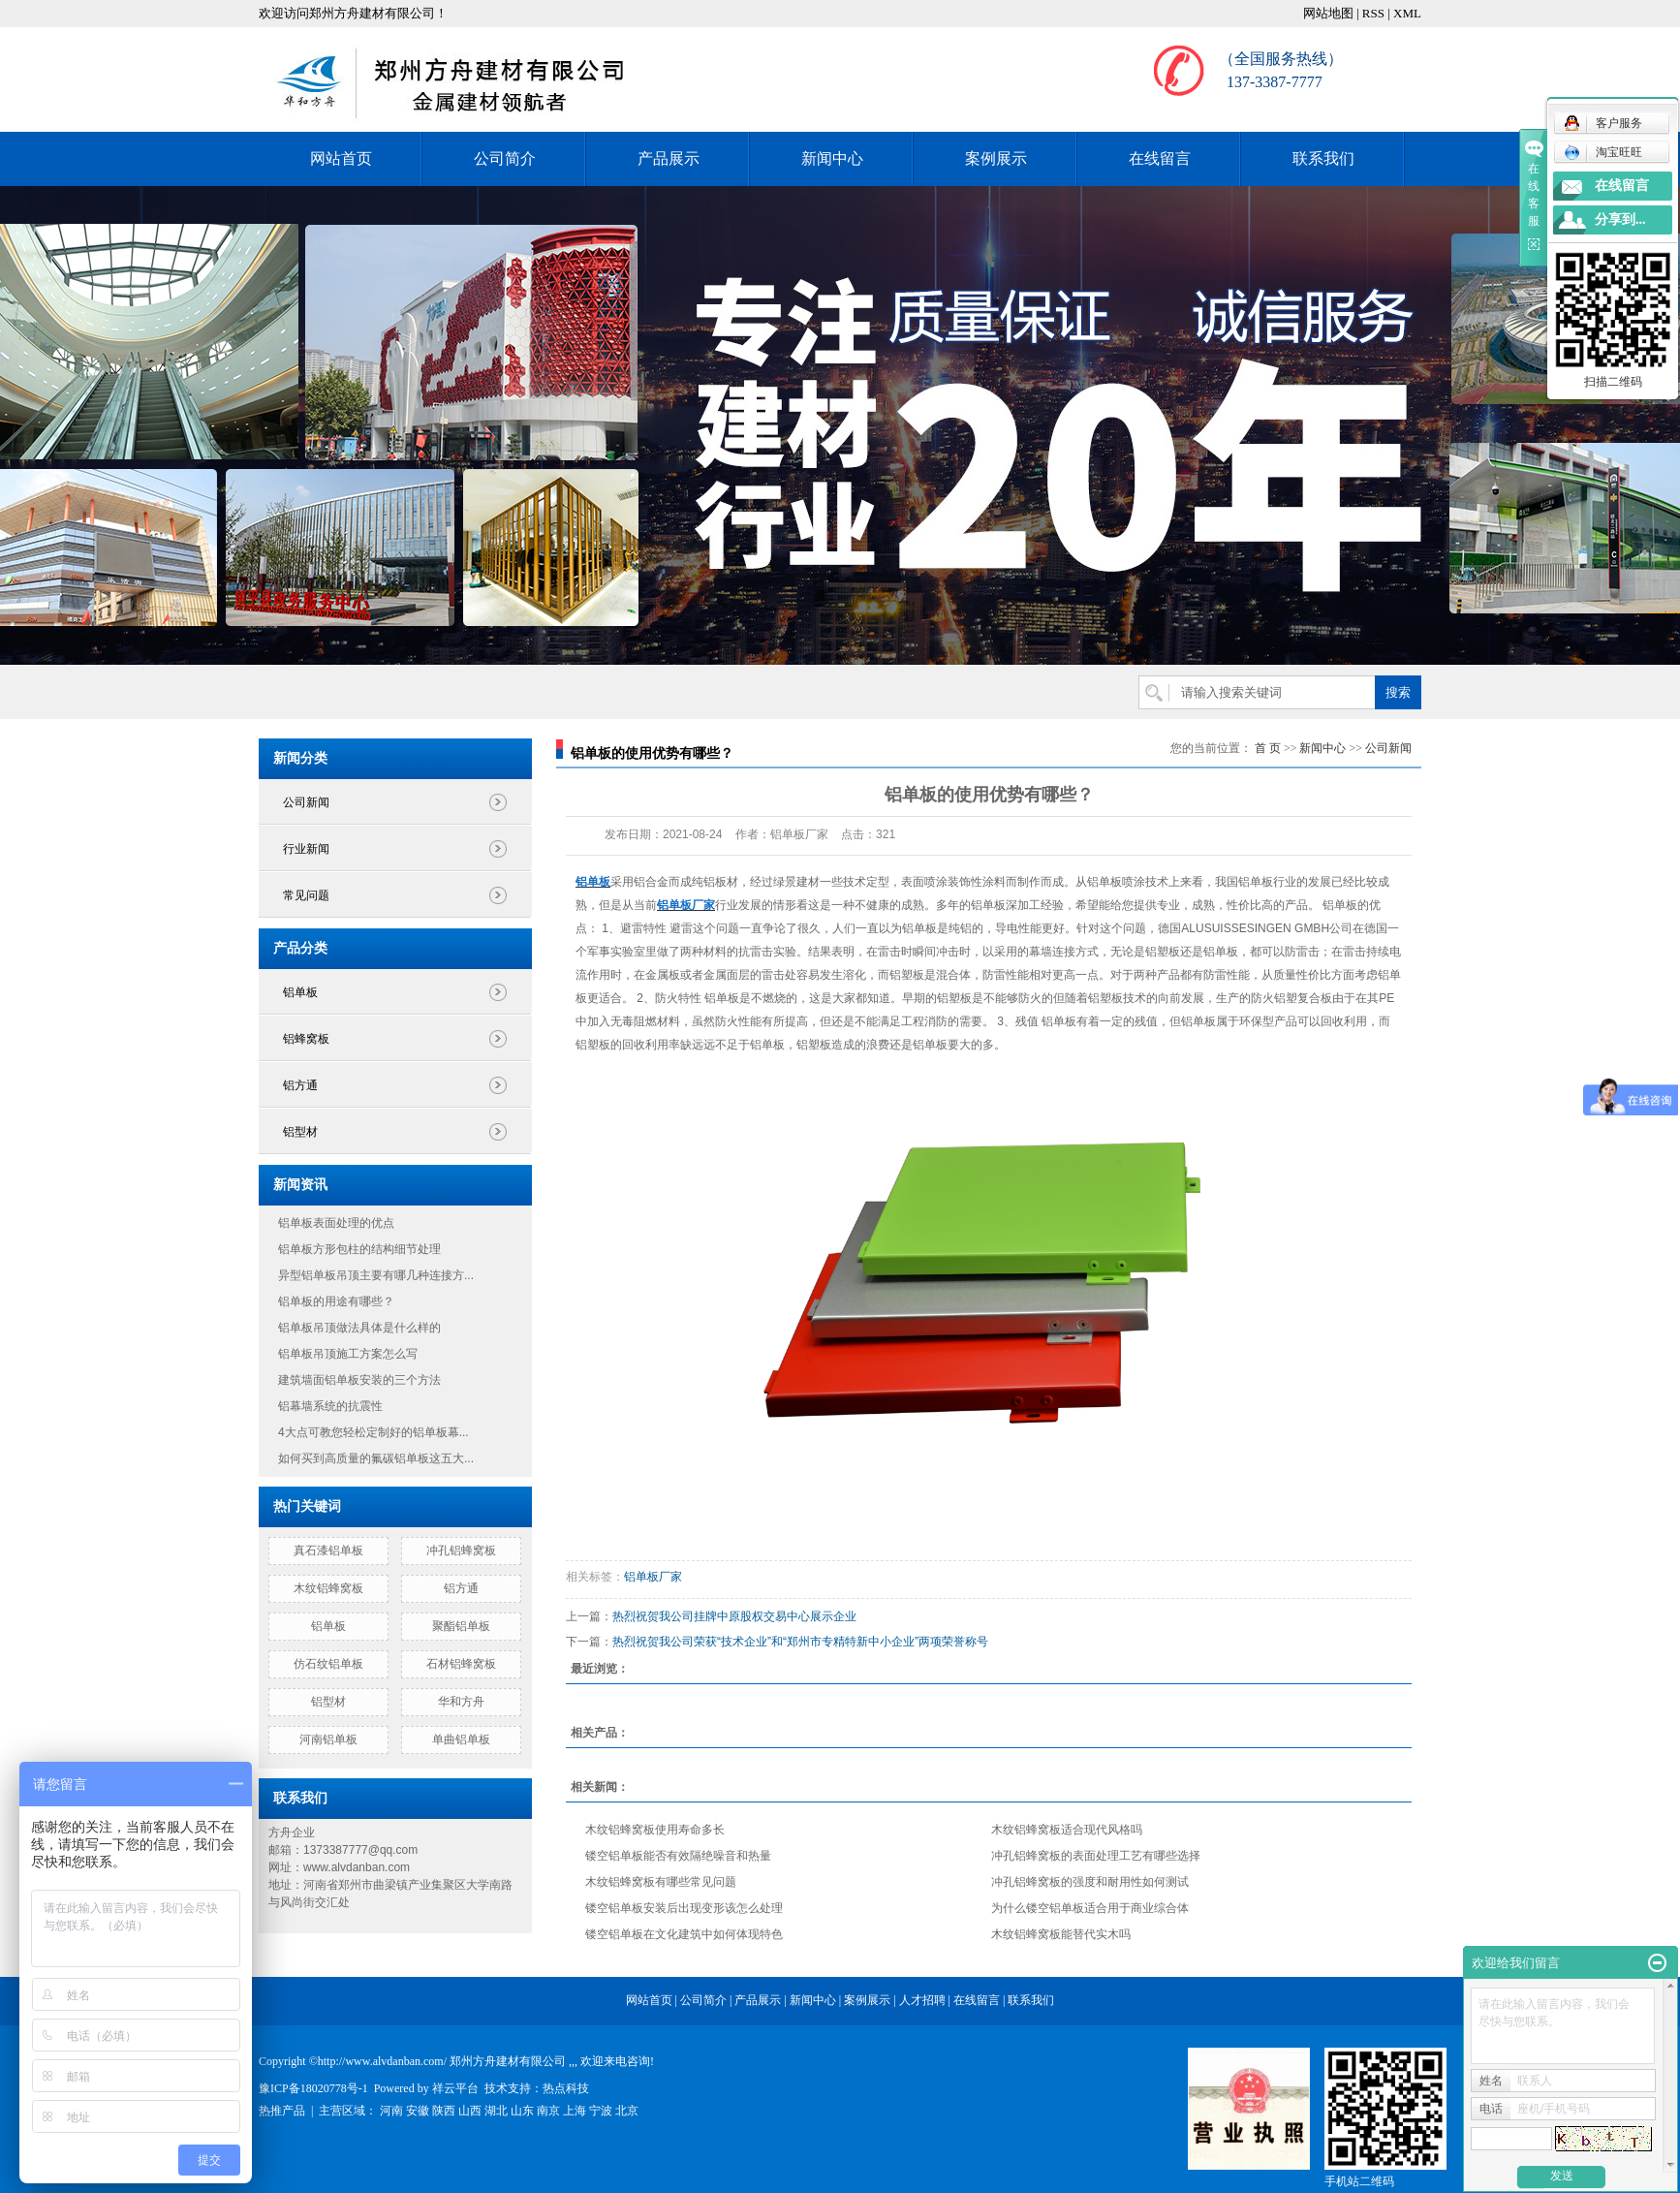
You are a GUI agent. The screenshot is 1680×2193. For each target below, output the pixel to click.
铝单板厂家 (653, 1576)
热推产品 (282, 2110)
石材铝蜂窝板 (461, 1664)
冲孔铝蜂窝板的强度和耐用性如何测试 (1090, 1882)
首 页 (1268, 748)
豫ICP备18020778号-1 (313, 2088)
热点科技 (566, 2088)
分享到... (1620, 219)
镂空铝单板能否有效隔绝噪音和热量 (678, 1856)
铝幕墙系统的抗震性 (330, 1406)
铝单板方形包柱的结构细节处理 (359, 1249)
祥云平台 (455, 2088)
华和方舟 (461, 1701)
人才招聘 (922, 2000)
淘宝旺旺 (1603, 152)
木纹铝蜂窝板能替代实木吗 (1061, 1934)
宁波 (600, 2110)
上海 (574, 2110)
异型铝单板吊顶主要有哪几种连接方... (376, 1275)
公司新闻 (306, 802)
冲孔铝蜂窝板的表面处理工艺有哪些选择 (1095, 1856)
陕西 (443, 2110)
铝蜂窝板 (306, 1039)
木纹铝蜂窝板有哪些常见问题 (660, 1882)
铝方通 (300, 1085)
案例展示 (996, 158)
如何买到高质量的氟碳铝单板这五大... (376, 1458)
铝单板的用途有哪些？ (336, 1301)
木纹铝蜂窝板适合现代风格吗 (1066, 1829)
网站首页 (341, 158)
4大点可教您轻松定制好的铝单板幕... (373, 1432)
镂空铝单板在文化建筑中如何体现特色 (684, 1934)
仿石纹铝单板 (328, 1664)
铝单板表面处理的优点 (336, 1223)
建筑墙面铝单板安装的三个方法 (359, 1380)
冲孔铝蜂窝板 (461, 1550)
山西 (470, 2110)
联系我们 (1323, 158)
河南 (391, 2110)
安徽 (417, 2110)
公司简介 (505, 158)
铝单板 (300, 992)
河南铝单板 (328, 1739)
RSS (1373, 13)
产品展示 (669, 158)
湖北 (496, 2110)
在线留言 (1160, 158)
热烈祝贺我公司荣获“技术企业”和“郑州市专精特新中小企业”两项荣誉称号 (800, 1641)
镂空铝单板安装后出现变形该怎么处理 (684, 1908)
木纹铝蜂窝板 (328, 1588)
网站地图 (1328, 13)
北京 (626, 2110)
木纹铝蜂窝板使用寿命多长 (655, 1829)
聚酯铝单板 (461, 1626)
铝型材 (300, 1132)
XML (1407, 13)
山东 (522, 2110)
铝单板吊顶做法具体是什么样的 (359, 1327)
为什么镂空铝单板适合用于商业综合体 (1090, 1908)
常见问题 (306, 895)
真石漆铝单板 (328, 1550)
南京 (548, 2110)
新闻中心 (832, 158)
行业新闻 (306, 849)
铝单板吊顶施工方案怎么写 (348, 1354)
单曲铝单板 (461, 1739)
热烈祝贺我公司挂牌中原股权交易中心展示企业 (734, 1616)
